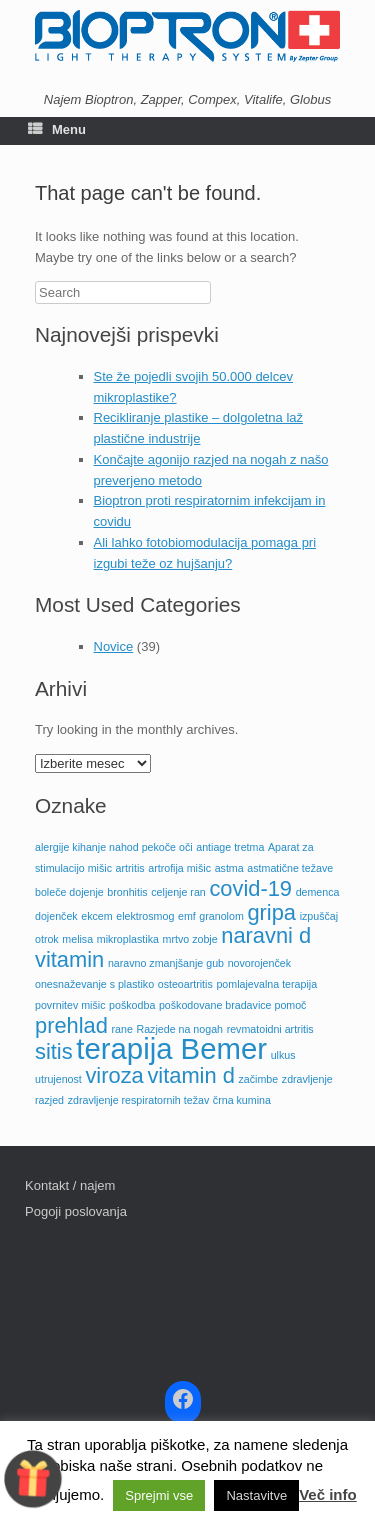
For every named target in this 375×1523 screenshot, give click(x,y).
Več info (328, 1494)
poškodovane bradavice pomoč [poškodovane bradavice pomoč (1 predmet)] (233, 1005)
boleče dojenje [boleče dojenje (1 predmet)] (69, 892)
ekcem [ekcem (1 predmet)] (96, 916)
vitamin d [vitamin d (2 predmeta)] (190, 1075)
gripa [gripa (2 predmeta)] (271, 912)
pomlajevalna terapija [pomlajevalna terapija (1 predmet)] (266, 984)
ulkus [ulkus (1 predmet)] (283, 1055)
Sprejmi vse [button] (159, 1495)
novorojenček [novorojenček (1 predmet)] (259, 963)
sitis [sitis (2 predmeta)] (54, 1051)
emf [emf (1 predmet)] (187, 916)
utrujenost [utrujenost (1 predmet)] (58, 1079)
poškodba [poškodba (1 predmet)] (132, 1005)
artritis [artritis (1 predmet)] (130, 868)
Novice (114, 646)
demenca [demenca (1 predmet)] (318, 892)
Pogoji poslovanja (76, 1211)
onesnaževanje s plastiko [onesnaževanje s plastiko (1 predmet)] (94, 984)
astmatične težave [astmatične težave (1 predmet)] (290, 868)
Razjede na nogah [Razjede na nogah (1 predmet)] (180, 1029)
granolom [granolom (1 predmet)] (221, 916)
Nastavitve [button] (256, 1495)
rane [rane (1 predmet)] (122, 1029)
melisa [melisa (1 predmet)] (77, 939)
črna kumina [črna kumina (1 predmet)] (242, 1100)
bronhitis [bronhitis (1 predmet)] (127, 892)
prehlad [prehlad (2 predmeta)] (71, 1025)
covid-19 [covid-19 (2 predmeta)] (250, 888)
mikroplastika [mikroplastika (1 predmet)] (128, 939)
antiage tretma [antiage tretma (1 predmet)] (230, 847)
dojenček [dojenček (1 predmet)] (56, 916)
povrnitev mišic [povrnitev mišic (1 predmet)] (70, 1005)
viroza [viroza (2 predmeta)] (114, 1075)
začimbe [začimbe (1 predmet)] (258, 1079)
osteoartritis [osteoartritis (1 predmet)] (185, 984)
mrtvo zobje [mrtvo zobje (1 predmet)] (190, 939)
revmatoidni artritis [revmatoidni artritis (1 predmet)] (270, 1029)
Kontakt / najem (70, 1185)
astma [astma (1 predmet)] (229, 868)
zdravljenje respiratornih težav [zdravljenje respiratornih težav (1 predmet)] (139, 1100)
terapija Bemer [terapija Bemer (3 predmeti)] (171, 1048)
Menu (57, 129)
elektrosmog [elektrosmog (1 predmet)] (145, 916)
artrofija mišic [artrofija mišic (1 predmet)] (179, 868)
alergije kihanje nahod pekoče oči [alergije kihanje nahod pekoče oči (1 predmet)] (114, 847)
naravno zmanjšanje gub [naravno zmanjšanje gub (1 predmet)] (166, 963)
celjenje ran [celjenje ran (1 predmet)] (178, 892)
